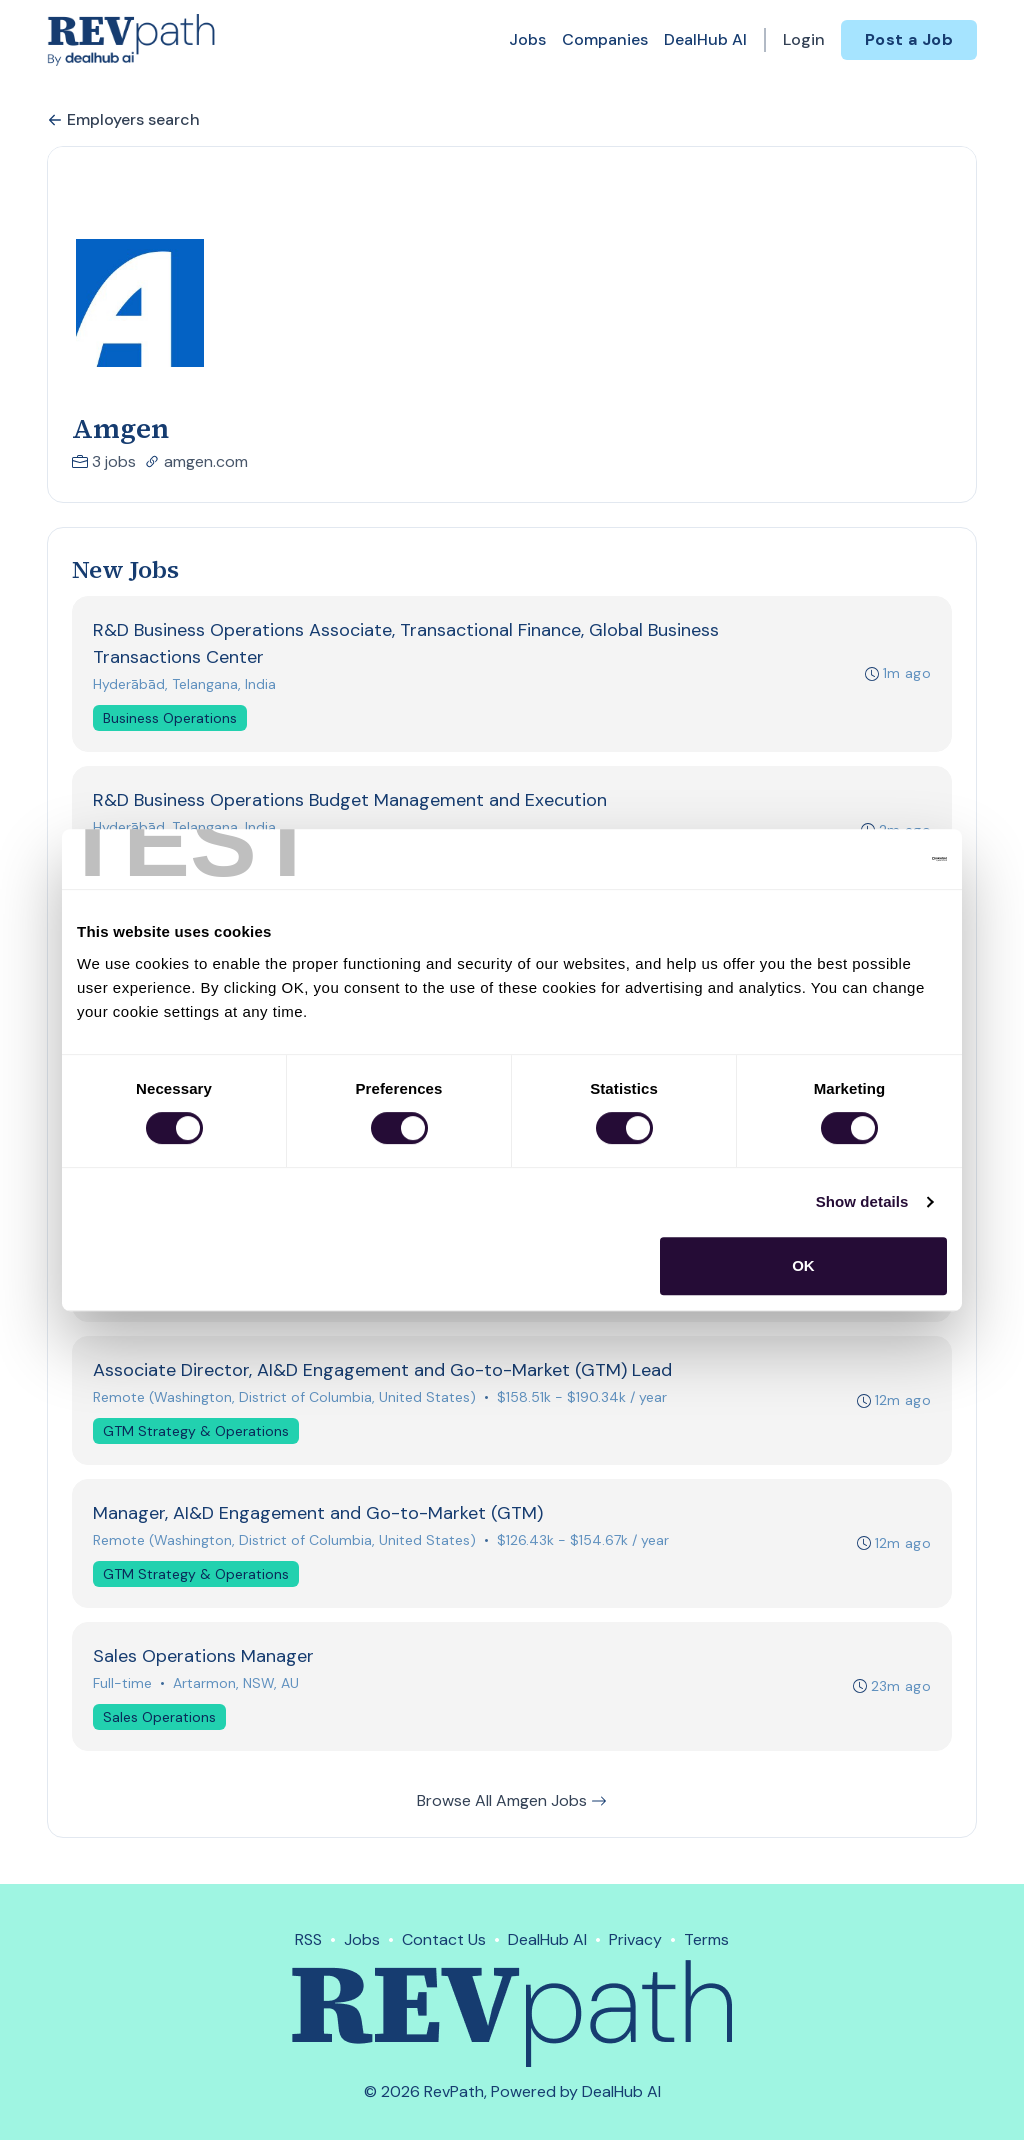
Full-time (122, 1685)
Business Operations (170, 718)
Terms (706, 1939)
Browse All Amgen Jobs (512, 1802)
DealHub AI (705, 39)
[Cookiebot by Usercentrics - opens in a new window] (859, 859)
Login (804, 39)
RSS (308, 1939)
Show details (862, 1201)
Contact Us (444, 1939)
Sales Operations (159, 1719)
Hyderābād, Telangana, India (184, 684)
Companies (605, 39)
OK (803, 1265)
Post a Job (909, 39)
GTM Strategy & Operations (196, 1433)
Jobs (527, 39)
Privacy (635, 1939)
